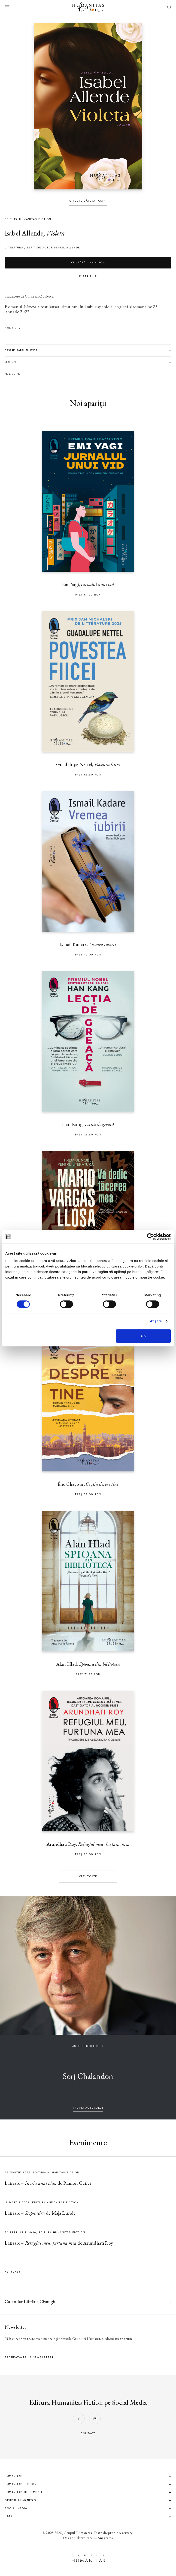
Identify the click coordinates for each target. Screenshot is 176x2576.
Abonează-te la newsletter (29, 2357)
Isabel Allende (24, 233)
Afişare (156, 1321)
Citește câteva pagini (88, 200)
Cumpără (88, 262)
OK (143, 1336)
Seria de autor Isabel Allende (53, 247)
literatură (14, 247)
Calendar (13, 2272)
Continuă (13, 328)
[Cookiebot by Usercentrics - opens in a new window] (150, 1236)
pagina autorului (88, 2107)
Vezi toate (88, 1876)
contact (88, 2433)
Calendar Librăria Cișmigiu (31, 2301)
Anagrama (105, 2537)
